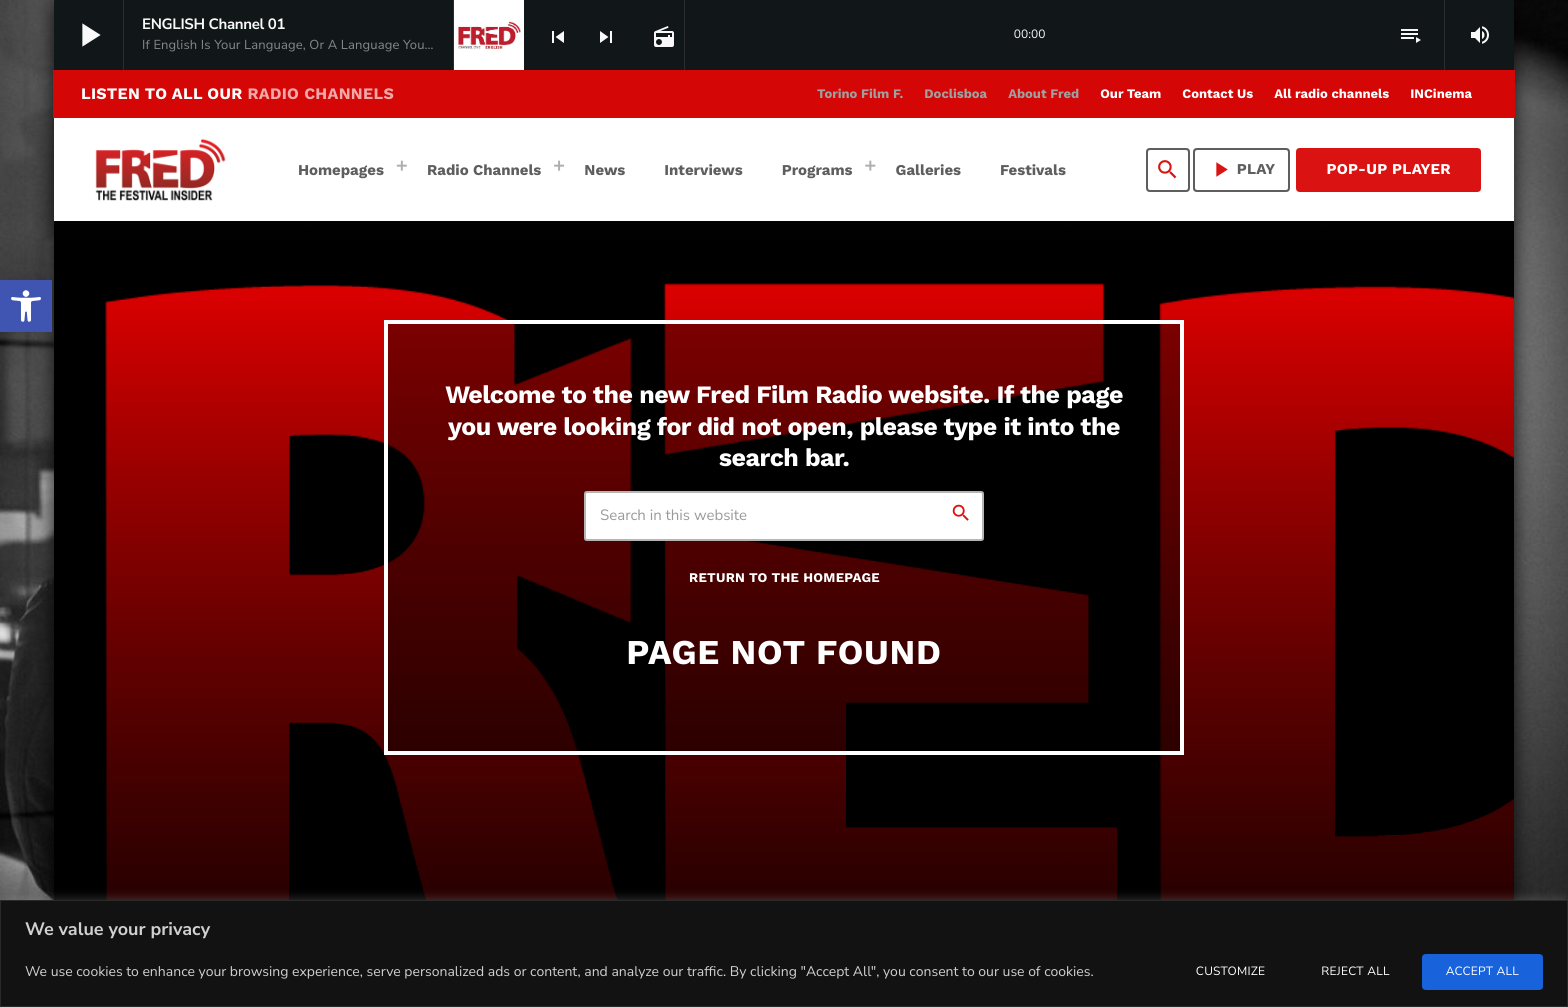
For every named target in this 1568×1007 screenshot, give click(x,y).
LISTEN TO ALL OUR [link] (237, 93)
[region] (784, 953)
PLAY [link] (1242, 169)
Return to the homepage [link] (784, 578)
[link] (26, 306)
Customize (1230, 972)
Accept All (1482, 972)
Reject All (1355, 972)
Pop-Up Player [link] (1388, 169)
